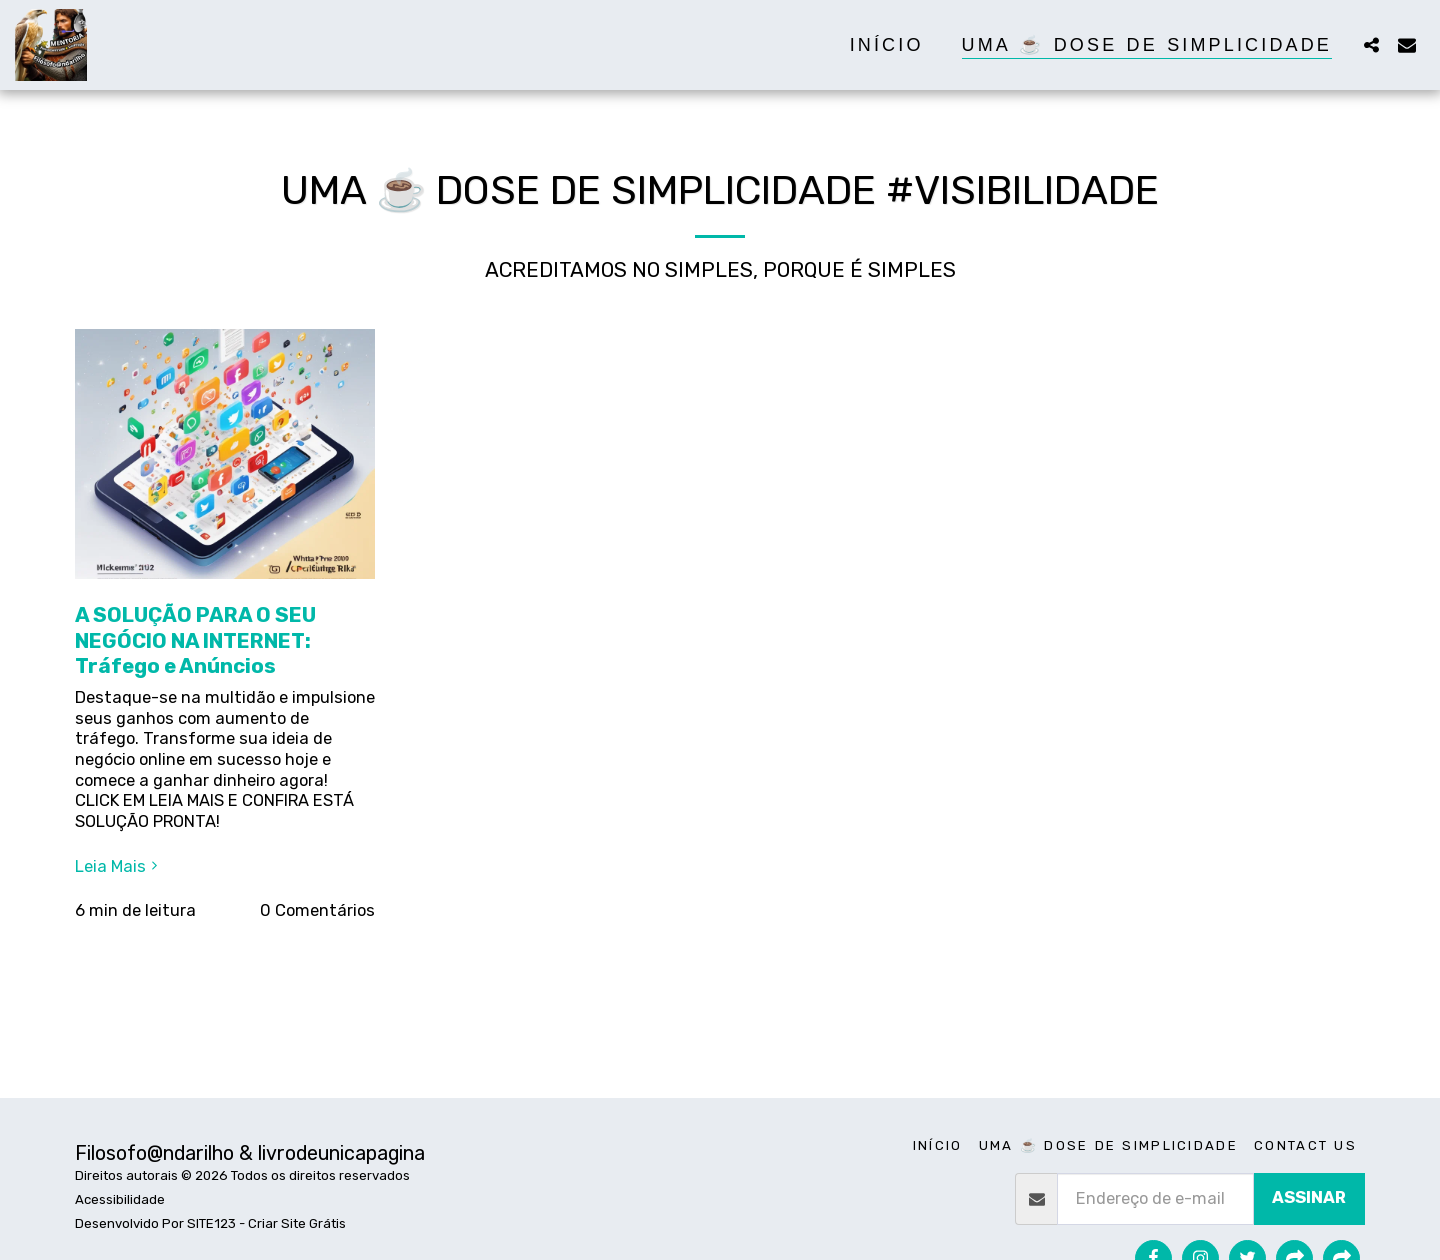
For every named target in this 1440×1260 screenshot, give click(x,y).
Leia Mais (119, 866)
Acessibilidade (120, 1199)
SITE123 (211, 1223)
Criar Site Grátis (297, 1223)
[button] (1371, 44)
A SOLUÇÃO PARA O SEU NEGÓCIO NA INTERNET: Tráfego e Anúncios (195, 641)
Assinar (1309, 1197)
